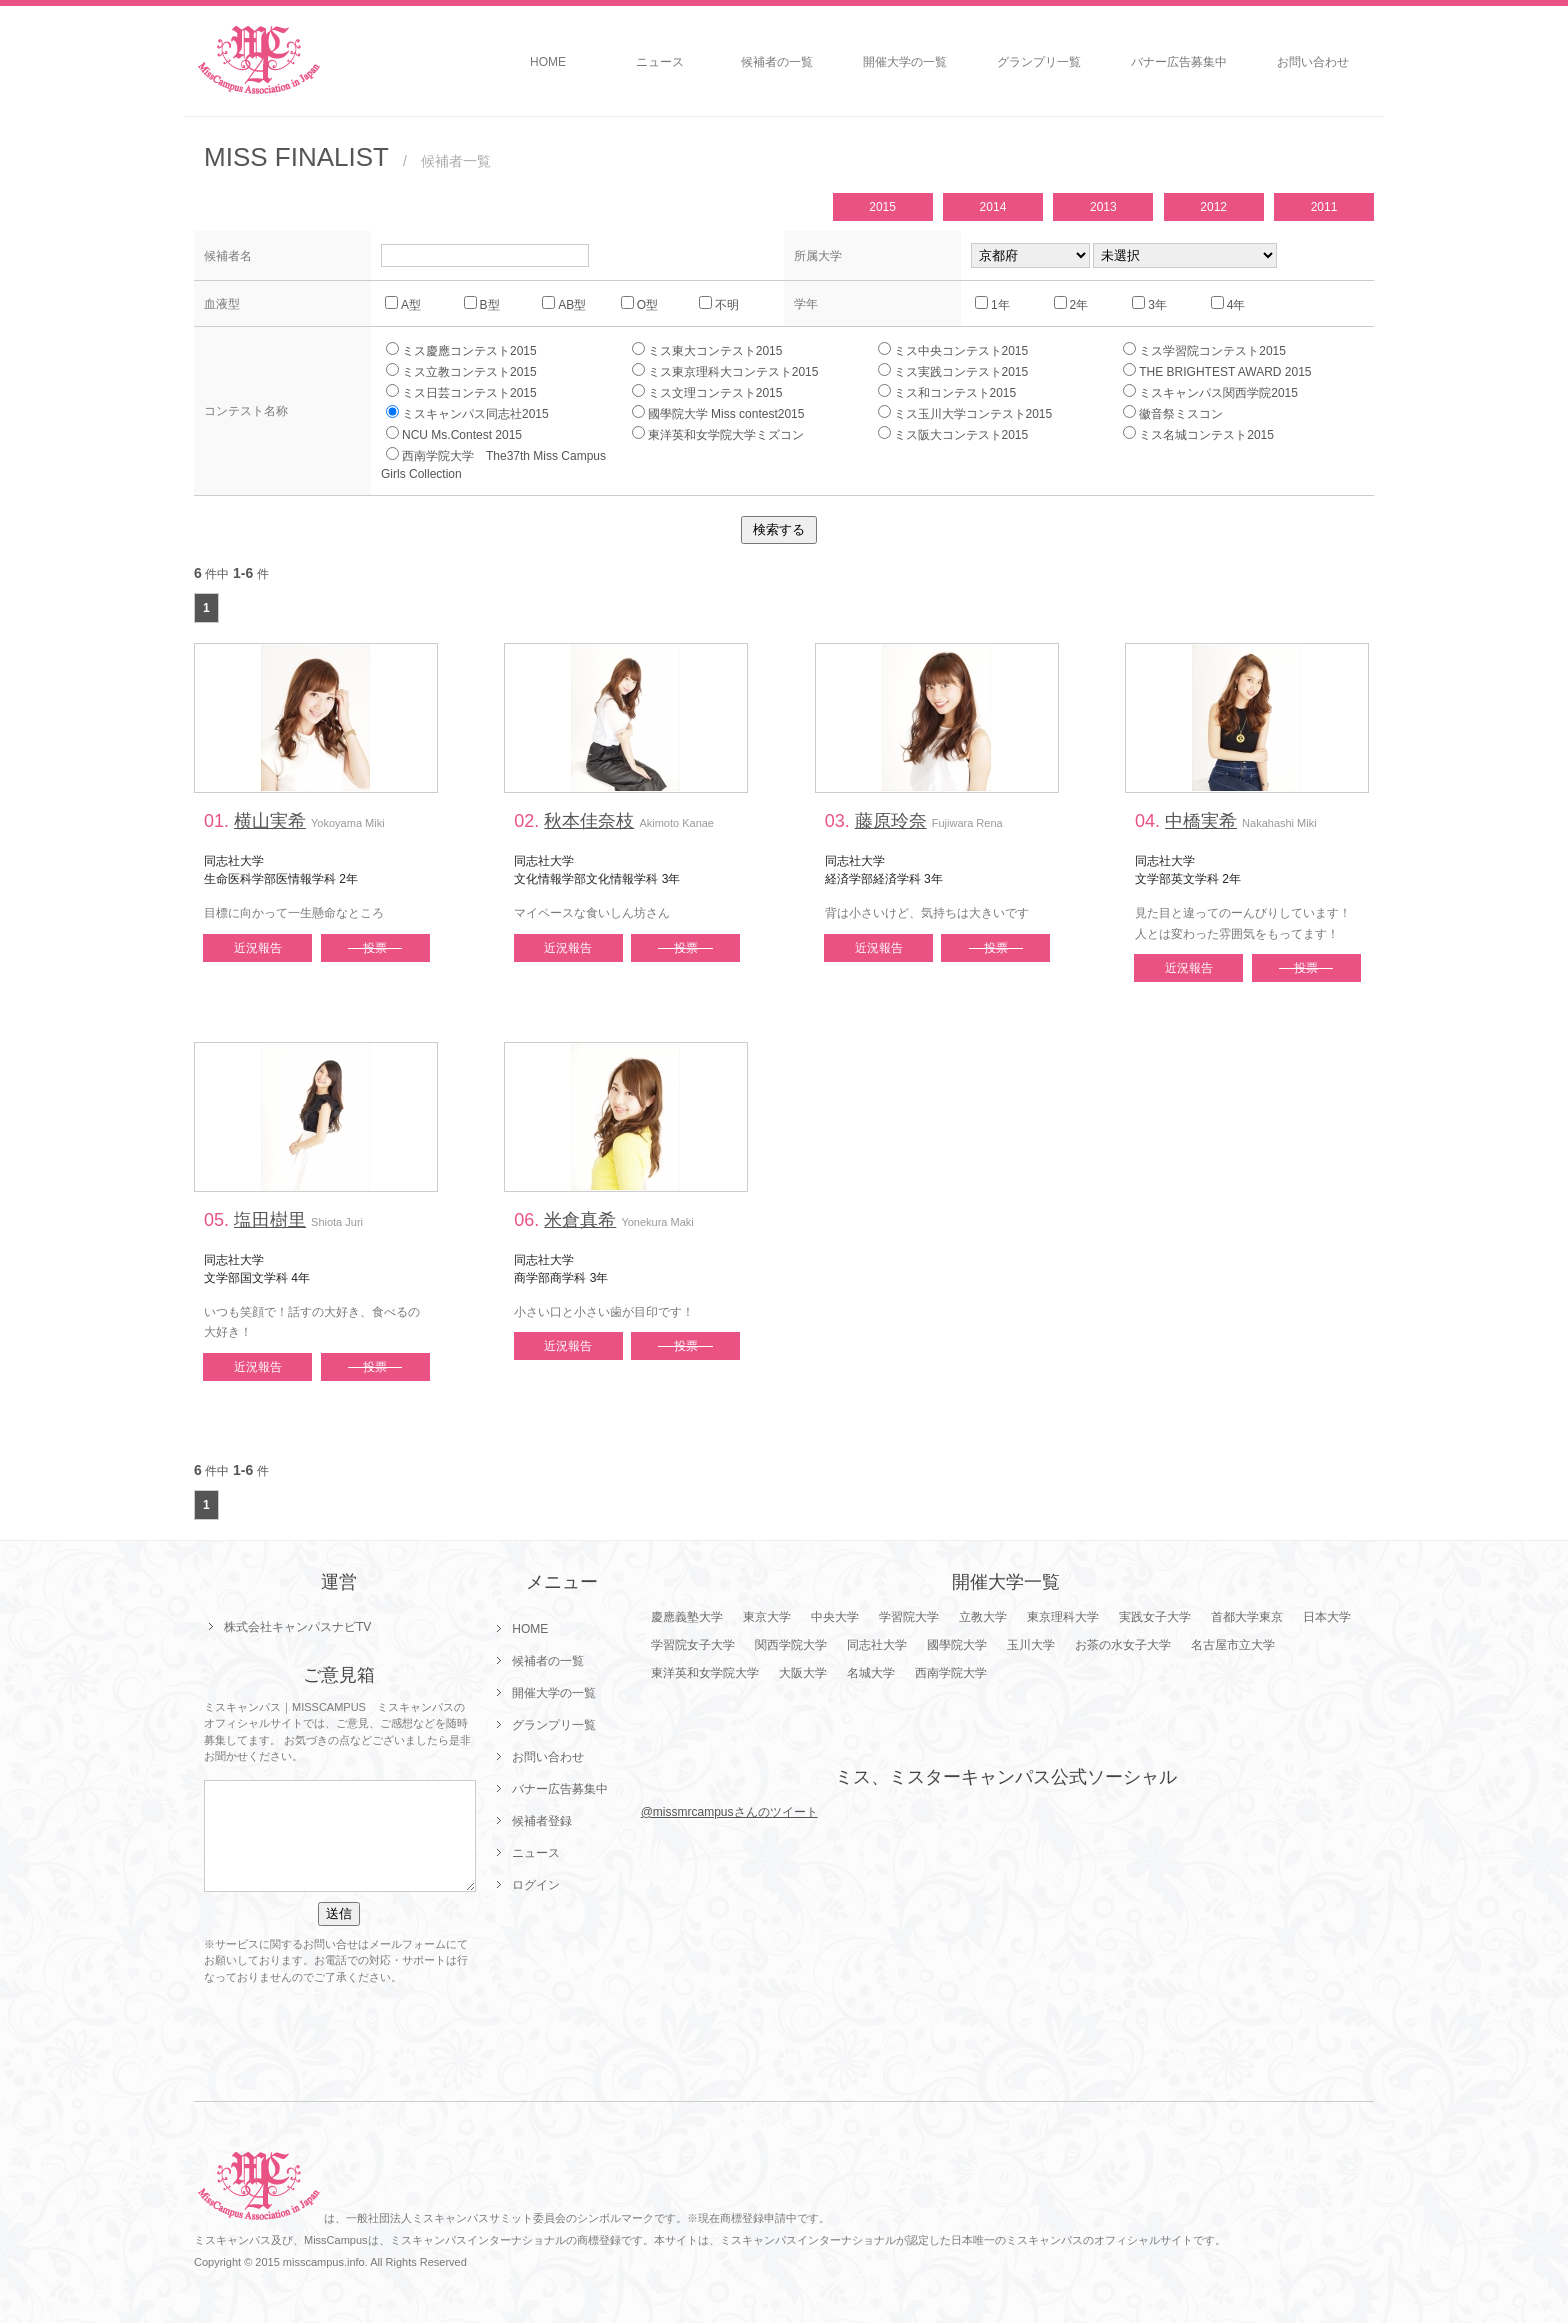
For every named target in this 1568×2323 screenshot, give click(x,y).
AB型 (564, 304)
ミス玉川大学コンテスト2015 (965, 413)
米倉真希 (580, 1220)
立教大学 (983, 1617)
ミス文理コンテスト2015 (707, 392)
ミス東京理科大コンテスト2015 (725, 371)
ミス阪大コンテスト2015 (953, 434)
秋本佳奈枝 (589, 821)
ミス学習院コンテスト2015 (1204, 350)
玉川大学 (1031, 1645)
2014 (993, 207)
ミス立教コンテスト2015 (461, 371)
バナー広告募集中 (1179, 62)
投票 (375, 948)
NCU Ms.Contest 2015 (454, 434)
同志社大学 (877, 1645)
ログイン (536, 1885)
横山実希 (270, 821)
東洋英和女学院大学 (705, 1673)
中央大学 (835, 1617)
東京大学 (767, 1617)
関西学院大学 (791, 1645)
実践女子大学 (1155, 1617)
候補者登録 (542, 1821)
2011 (1324, 207)
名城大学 (871, 1673)
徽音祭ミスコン (1173, 413)
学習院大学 (909, 1617)
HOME (548, 62)
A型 (403, 304)
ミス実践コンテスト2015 (953, 371)
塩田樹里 (270, 1220)
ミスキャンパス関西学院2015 (1210, 392)
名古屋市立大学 (1233, 1645)
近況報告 (258, 948)
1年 (992, 304)
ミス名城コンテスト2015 (1198, 434)
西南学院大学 (951, 1673)
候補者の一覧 (777, 62)
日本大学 (1327, 1617)
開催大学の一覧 (905, 62)
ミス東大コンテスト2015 (707, 350)
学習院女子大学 (693, 1645)
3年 (1149, 304)
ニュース (660, 62)
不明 (719, 304)
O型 (639, 304)
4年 (1228, 304)
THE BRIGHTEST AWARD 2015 (1217, 371)
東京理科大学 (1063, 1617)
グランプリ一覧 (1039, 62)
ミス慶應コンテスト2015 (461, 350)
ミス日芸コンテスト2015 (461, 392)
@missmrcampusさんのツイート (729, 1812)
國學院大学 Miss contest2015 (718, 413)
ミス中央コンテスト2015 (953, 350)
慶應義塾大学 (687, 1617)
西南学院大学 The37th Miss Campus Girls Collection (499, 464)
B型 (482, 304)
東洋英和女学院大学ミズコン (718, 434)
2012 (1213, 207)
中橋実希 (1201, 821)
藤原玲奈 (891, 821)
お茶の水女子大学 (1123, 1645)
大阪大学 (803, 1673)
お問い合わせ (1313, 62)
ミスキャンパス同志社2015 (467, 413)
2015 (882, 207)
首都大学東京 (1247, 1617)
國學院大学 (957, 1645)
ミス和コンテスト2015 (947, 392)
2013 (1103, 207)
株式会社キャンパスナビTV (297, 1627)
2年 (1071, 304)
